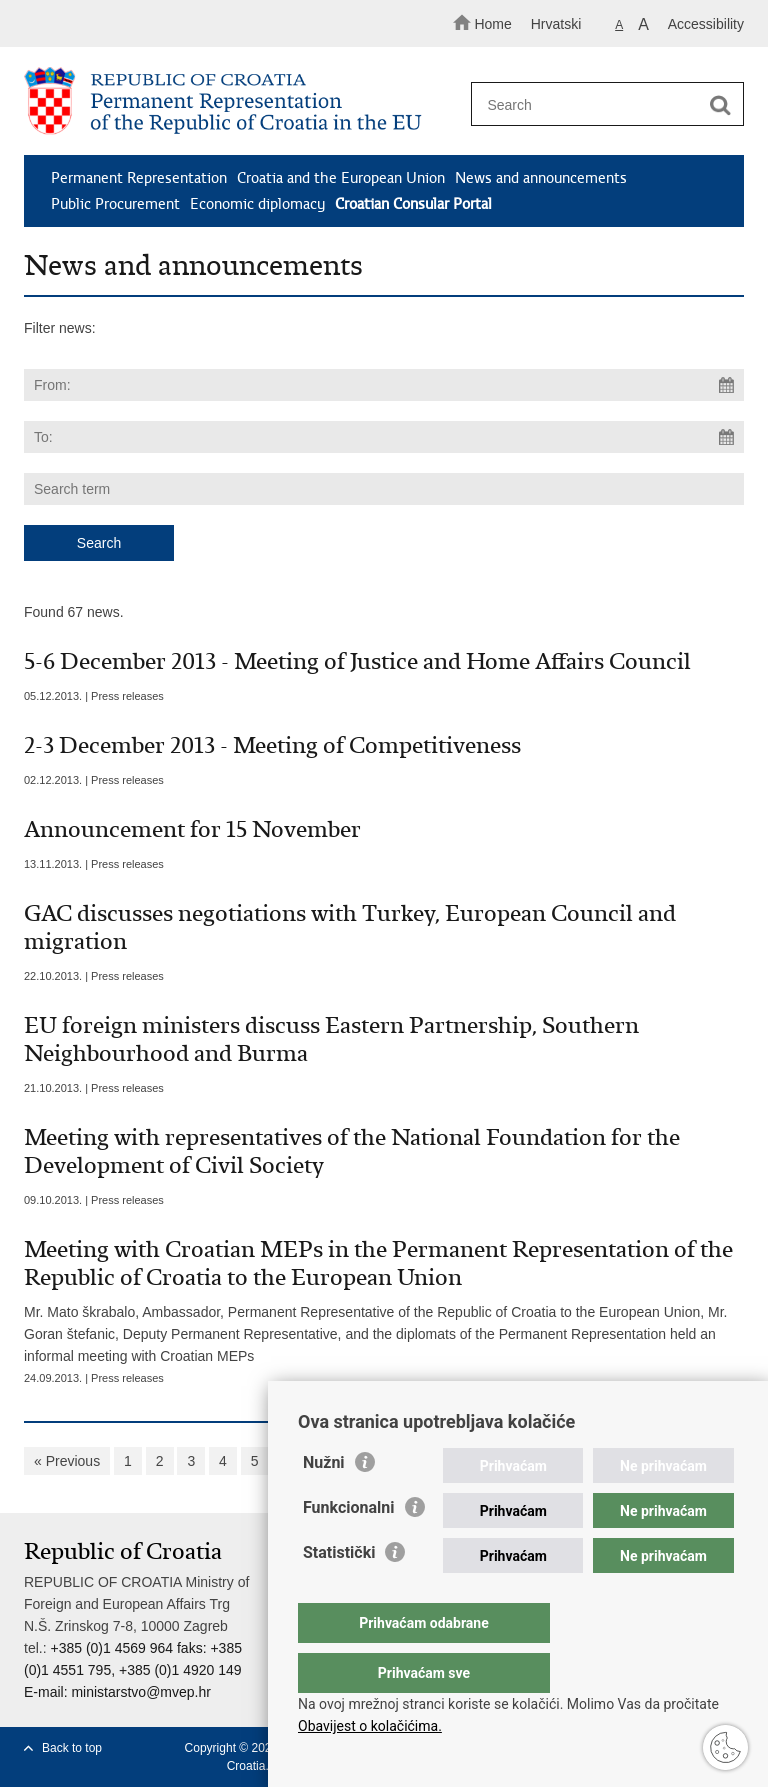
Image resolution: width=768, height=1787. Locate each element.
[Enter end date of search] (384, 437)
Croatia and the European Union (341, 178)
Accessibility (706, 24)
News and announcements (541, 178)
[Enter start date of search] (384, 385)
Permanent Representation (139, 178)
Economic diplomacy (257, 204)
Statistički (339, 1592)
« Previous (67, 1461)
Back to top (72, 1748)
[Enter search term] (601, 104)
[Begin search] (720, 105)
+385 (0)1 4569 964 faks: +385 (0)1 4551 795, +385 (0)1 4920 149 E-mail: (133, 1670)
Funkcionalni (349, 1547)
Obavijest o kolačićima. (370, 1726)
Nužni (324, 1502)
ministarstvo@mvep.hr (140, 1692)
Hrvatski (556, 24)
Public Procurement (115, 204)
